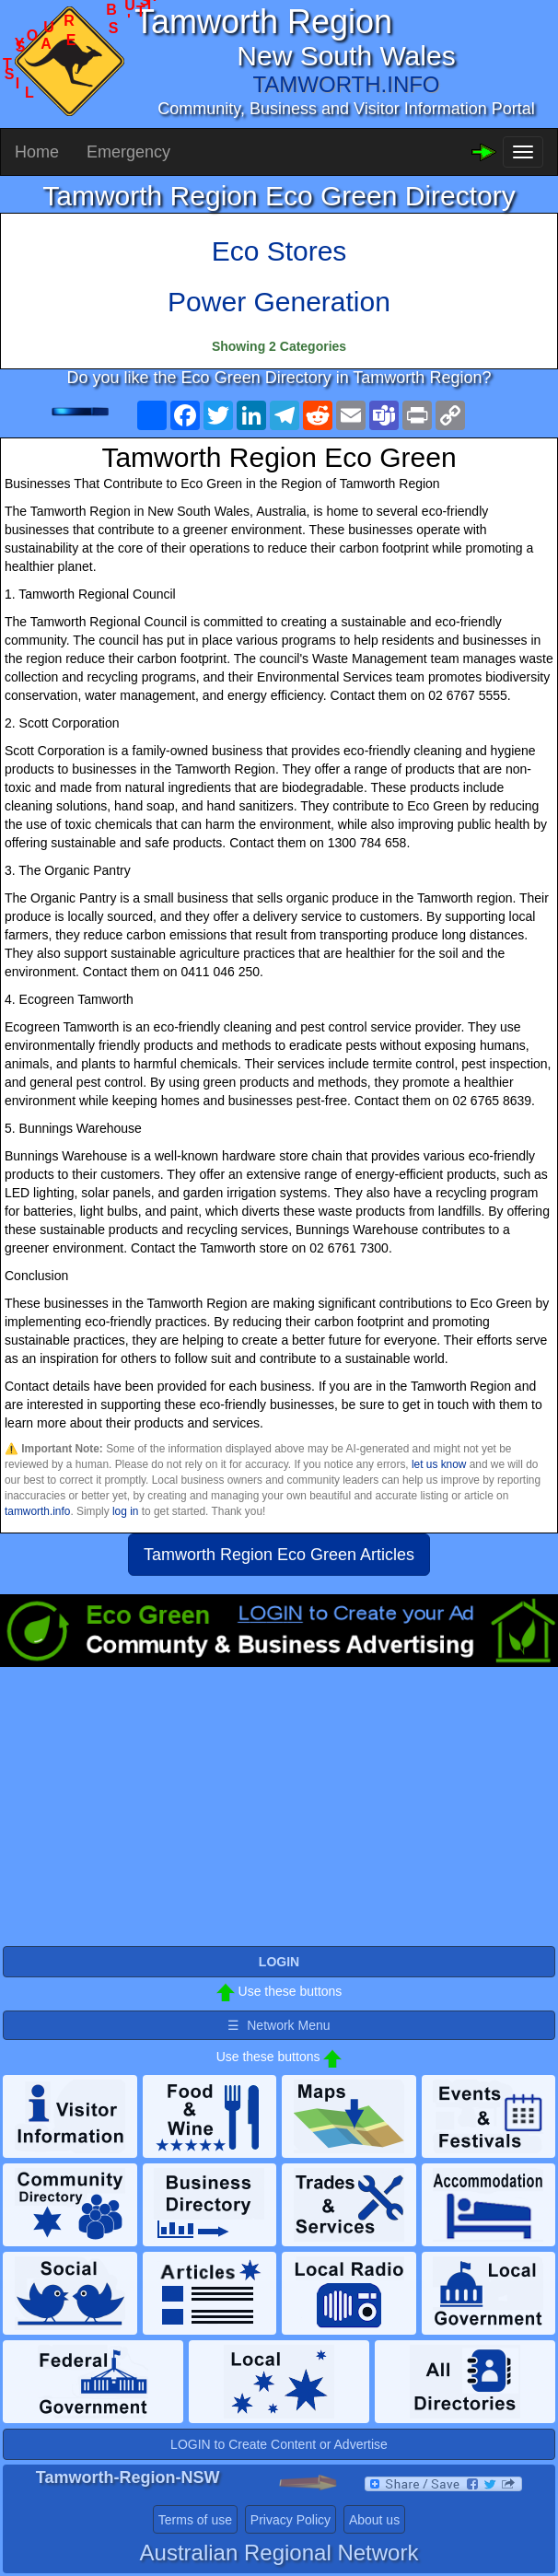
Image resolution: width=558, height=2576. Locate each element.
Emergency (128, 152)
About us (374, 2519)
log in (125, 1511)
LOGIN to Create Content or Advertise (279, 2444)
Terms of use (195, 2519)
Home (37, 152)
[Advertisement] (279, 1814)
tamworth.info (37, 1511)
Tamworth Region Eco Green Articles (279, 1554)
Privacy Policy (290, 2519)
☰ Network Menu (278, 2025)
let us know (439, 1464)
